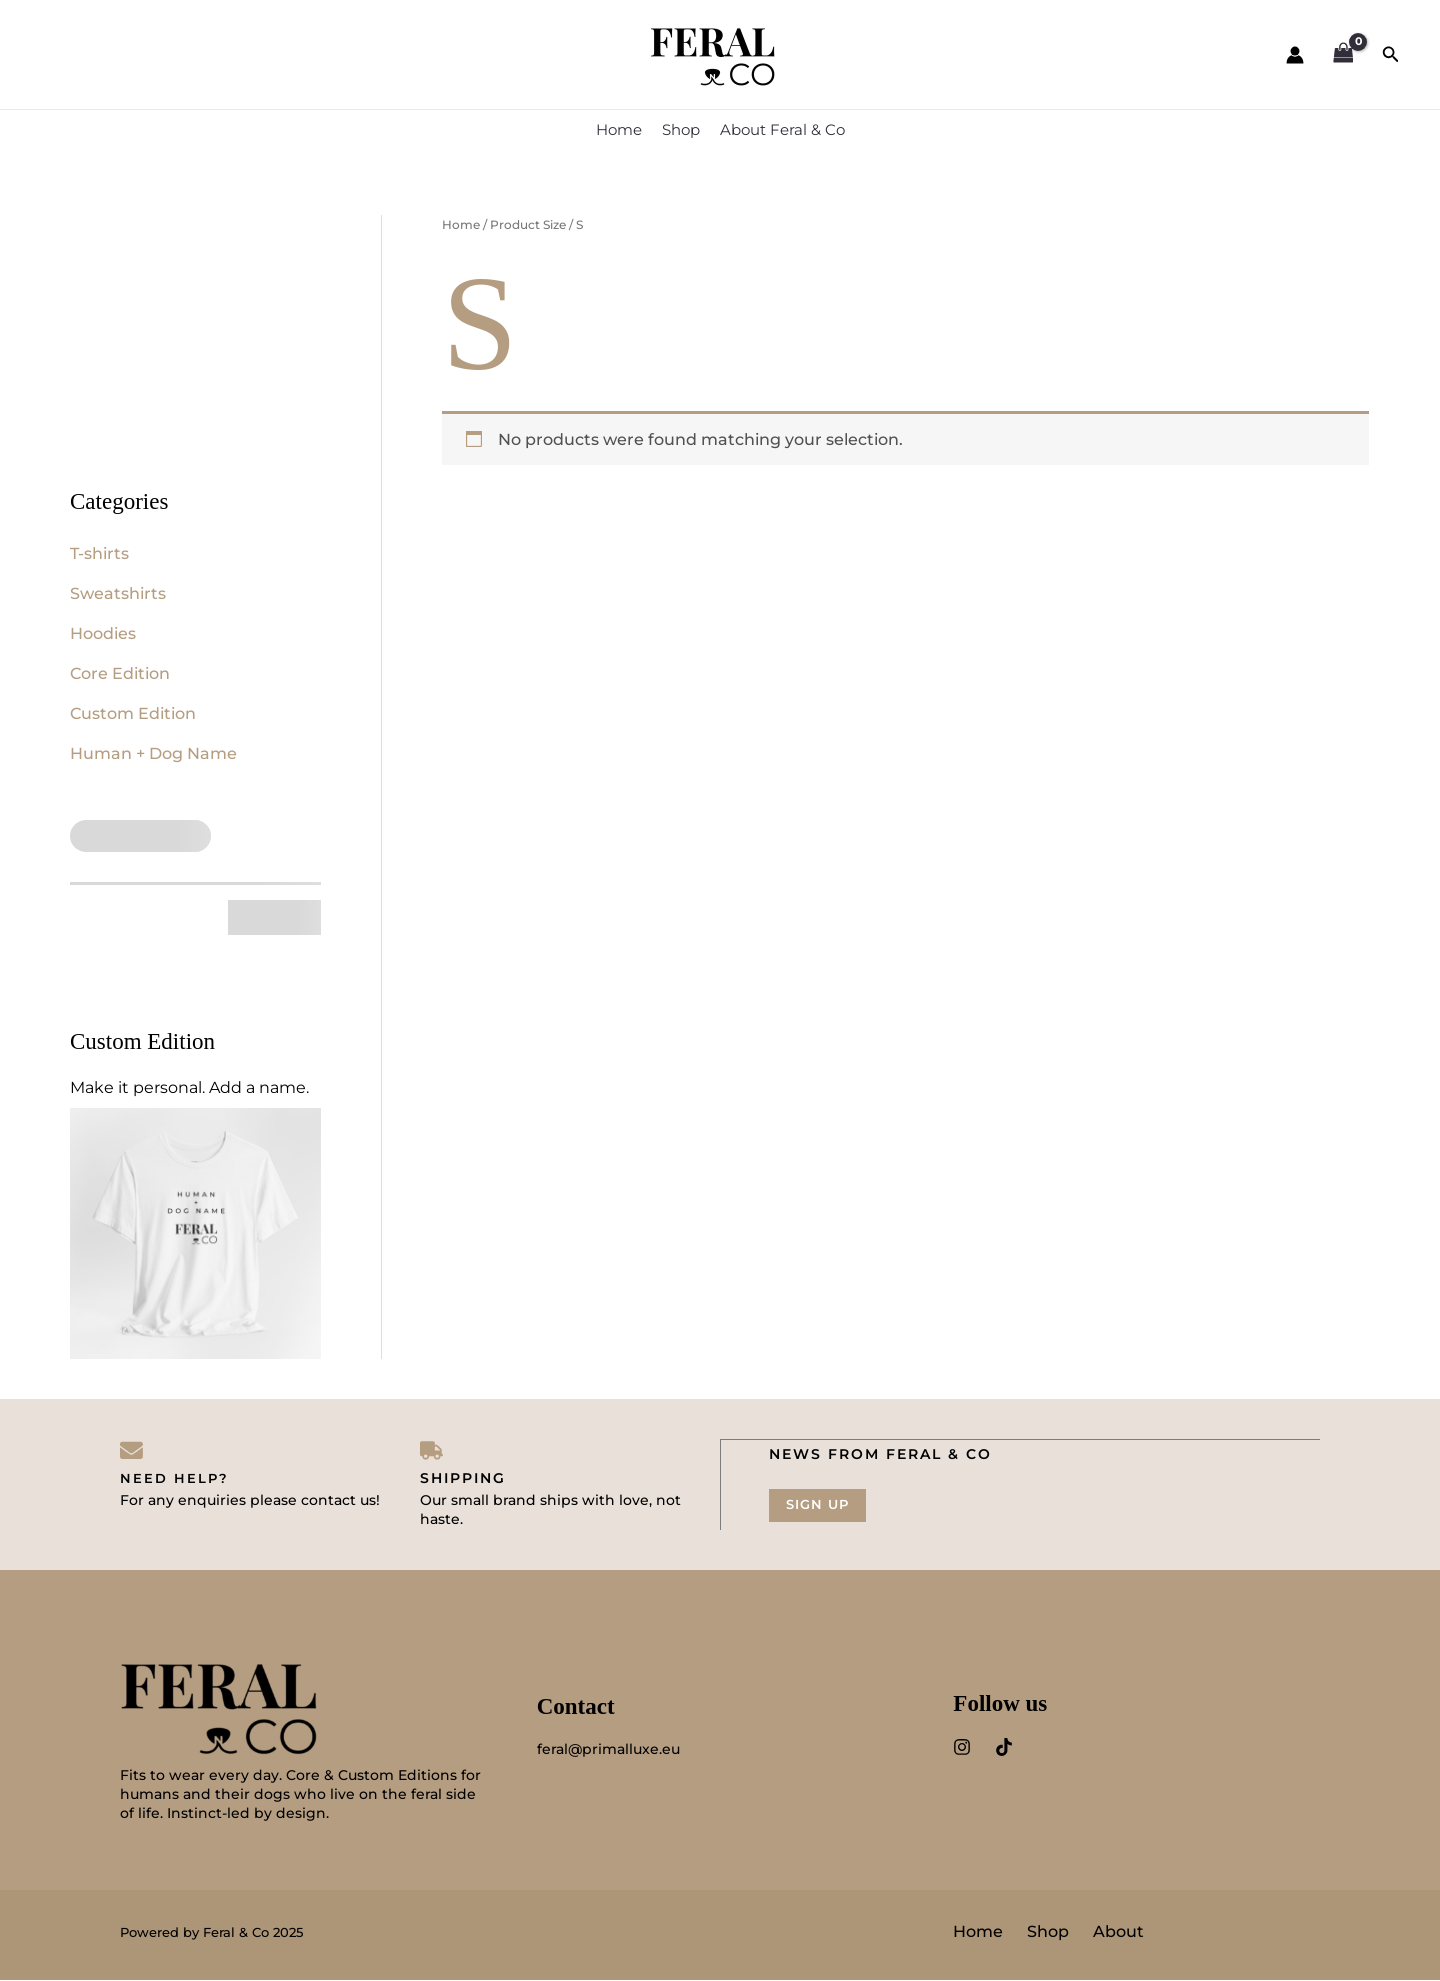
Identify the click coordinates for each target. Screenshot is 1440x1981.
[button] (1391, 55)
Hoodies (103, 633)
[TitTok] (1004, 1749)
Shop (681, 129)
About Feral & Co (782, 129)
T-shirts (99, 553)
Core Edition (120, 673)
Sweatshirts (118, 593)
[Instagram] (962, 1749)
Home (619, 129)
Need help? (175, 1479)
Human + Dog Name (153, 753)
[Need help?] (132, 1451)
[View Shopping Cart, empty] (1343, 54)
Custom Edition (133, 713)
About (1118, 1932)
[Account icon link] (1295, 55)
